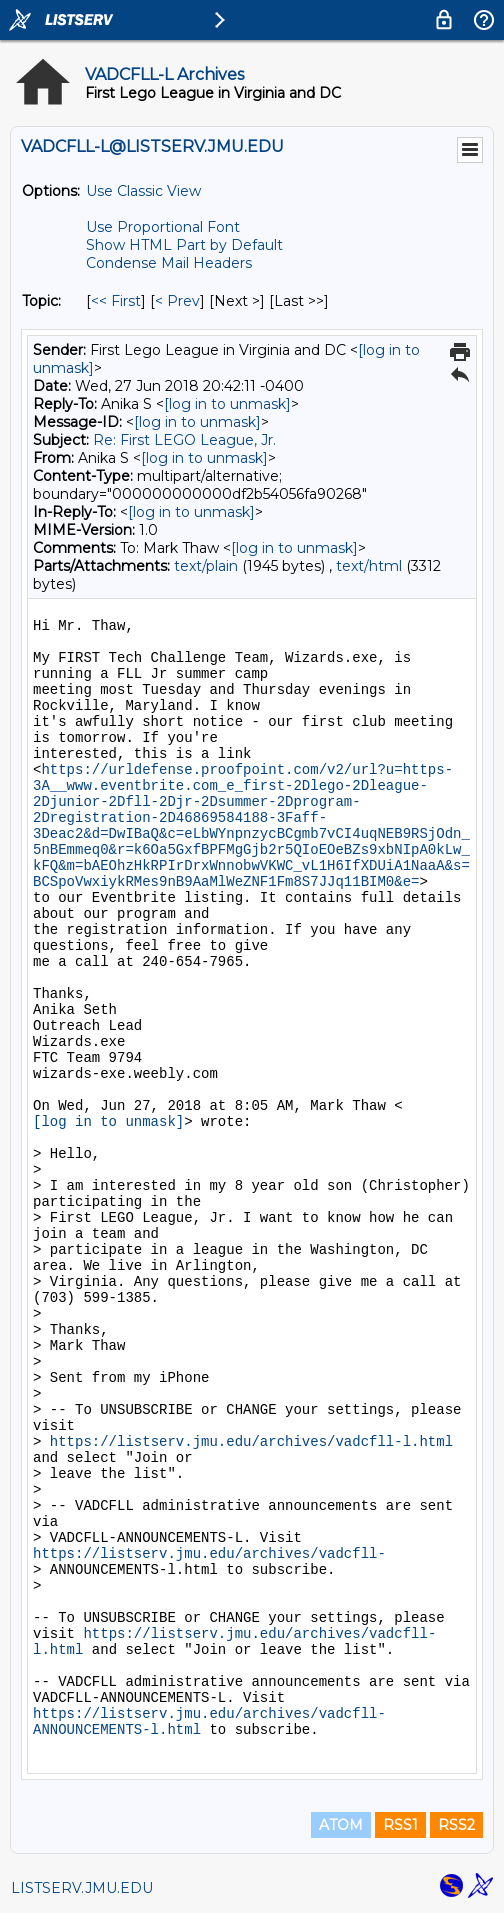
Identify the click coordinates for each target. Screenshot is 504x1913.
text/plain (206, 566)
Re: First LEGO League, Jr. (184, 440)
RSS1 (400, 1825)
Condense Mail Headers (169, 263)
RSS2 (456, 1825)
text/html (369, 566)
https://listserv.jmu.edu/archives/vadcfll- (209, 1554)
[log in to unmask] (227, 404)
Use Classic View (143, 191)
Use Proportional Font (163, 227)
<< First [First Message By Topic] (116, 301)
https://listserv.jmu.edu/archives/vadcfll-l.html (251, 1442)
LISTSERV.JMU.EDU (82, 1888)
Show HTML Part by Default (184, 245)
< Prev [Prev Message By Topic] (177, 301)
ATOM (341, 1825)
